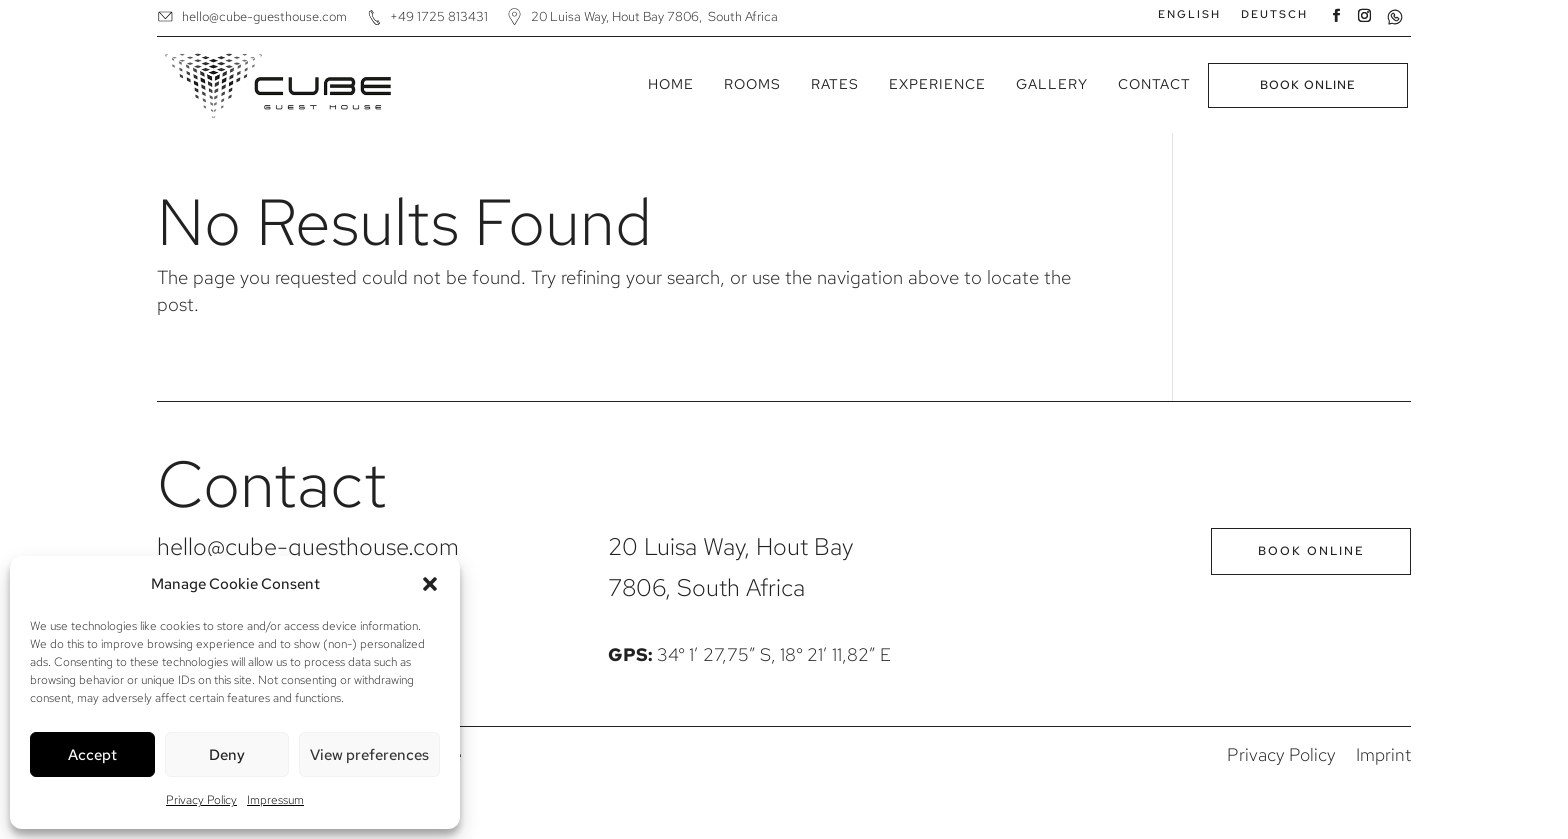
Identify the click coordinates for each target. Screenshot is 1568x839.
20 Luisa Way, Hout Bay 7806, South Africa (654, 16)
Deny (227, 755)
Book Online (1308, 85)
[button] (430, 584)
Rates (835, 84)
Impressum (275, 800)
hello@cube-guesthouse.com (264, 16)
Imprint (1383, 754)
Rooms (752, 84)
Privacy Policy (201, 800)
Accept (92, 755)
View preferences (369, 755)
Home (671, 84)
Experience (937, 84)
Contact (1154, 84)
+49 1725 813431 (439, 16)
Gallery (1052, 84)
